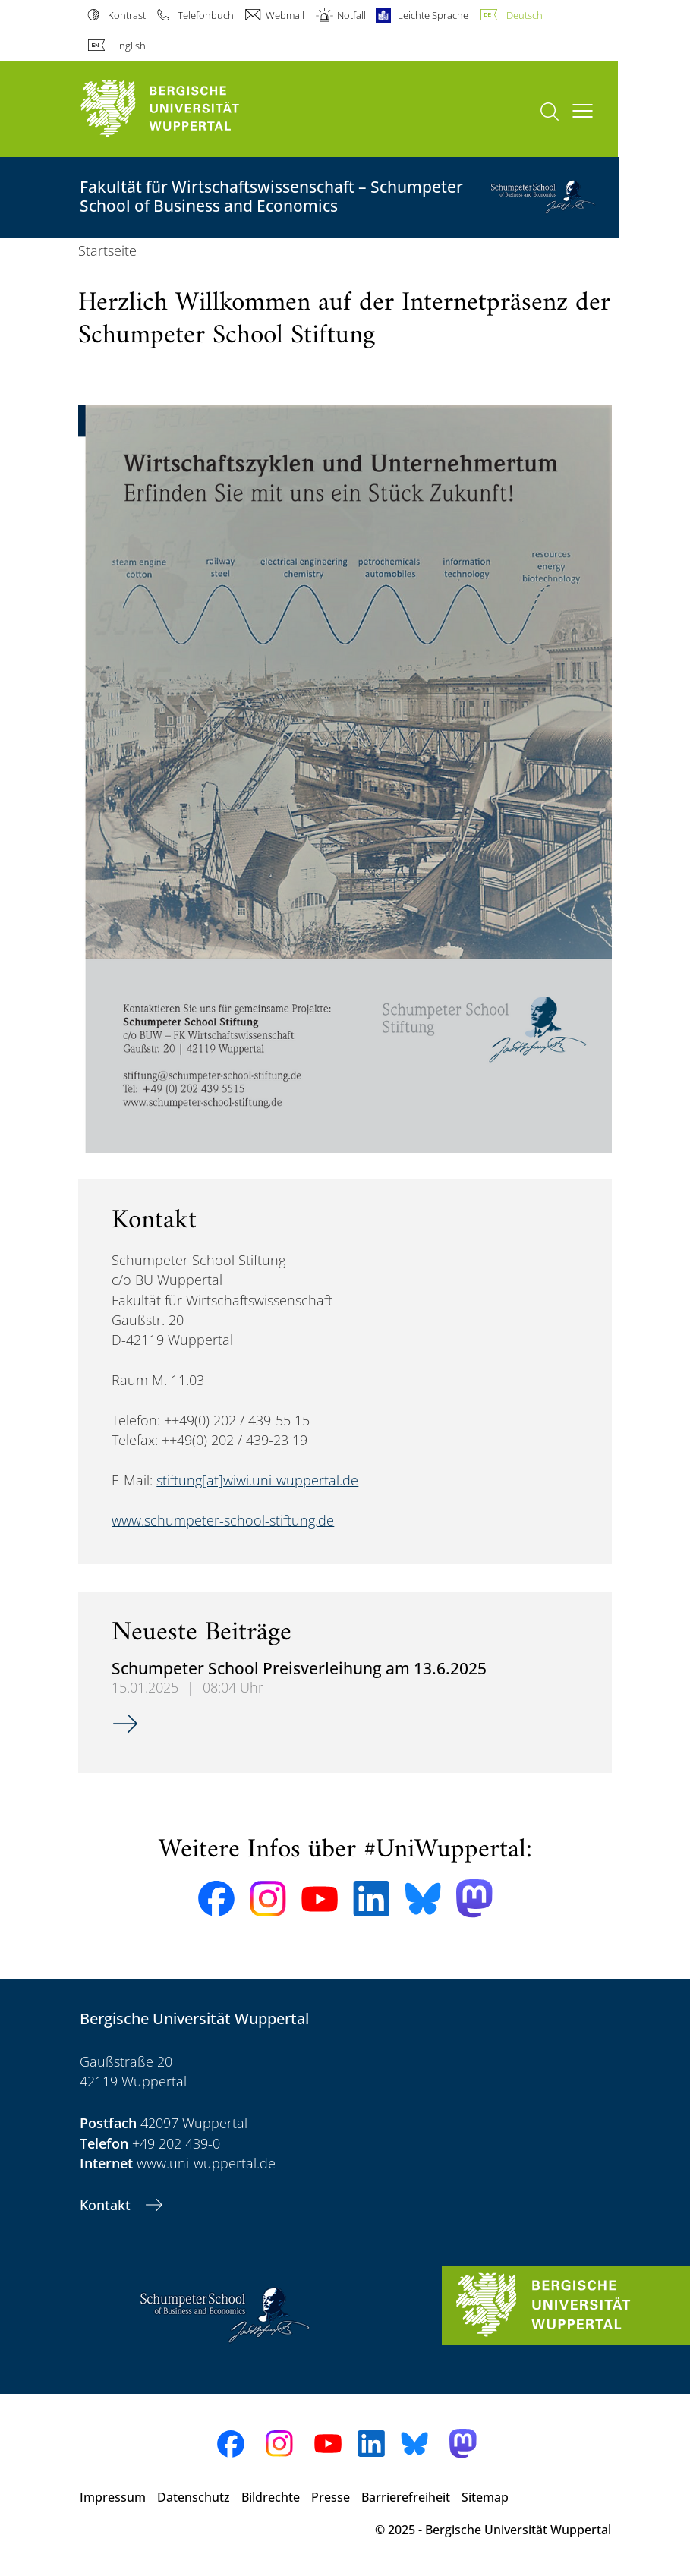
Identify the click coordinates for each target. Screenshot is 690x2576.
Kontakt (107, 2205)
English (130, 45)
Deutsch (524, 15)
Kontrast (127, 15)
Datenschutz (193, 2497)
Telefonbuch (206, 15)
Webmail (285, 15)
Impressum (113, 2497)
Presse (330, 2497)
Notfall (351, 15)
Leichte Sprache (433, 15)
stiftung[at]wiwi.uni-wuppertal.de (257, 1480)
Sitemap (485, 2497)
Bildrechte (270, 2497)
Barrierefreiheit (405, 2497)
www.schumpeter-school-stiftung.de (223, 1520)
